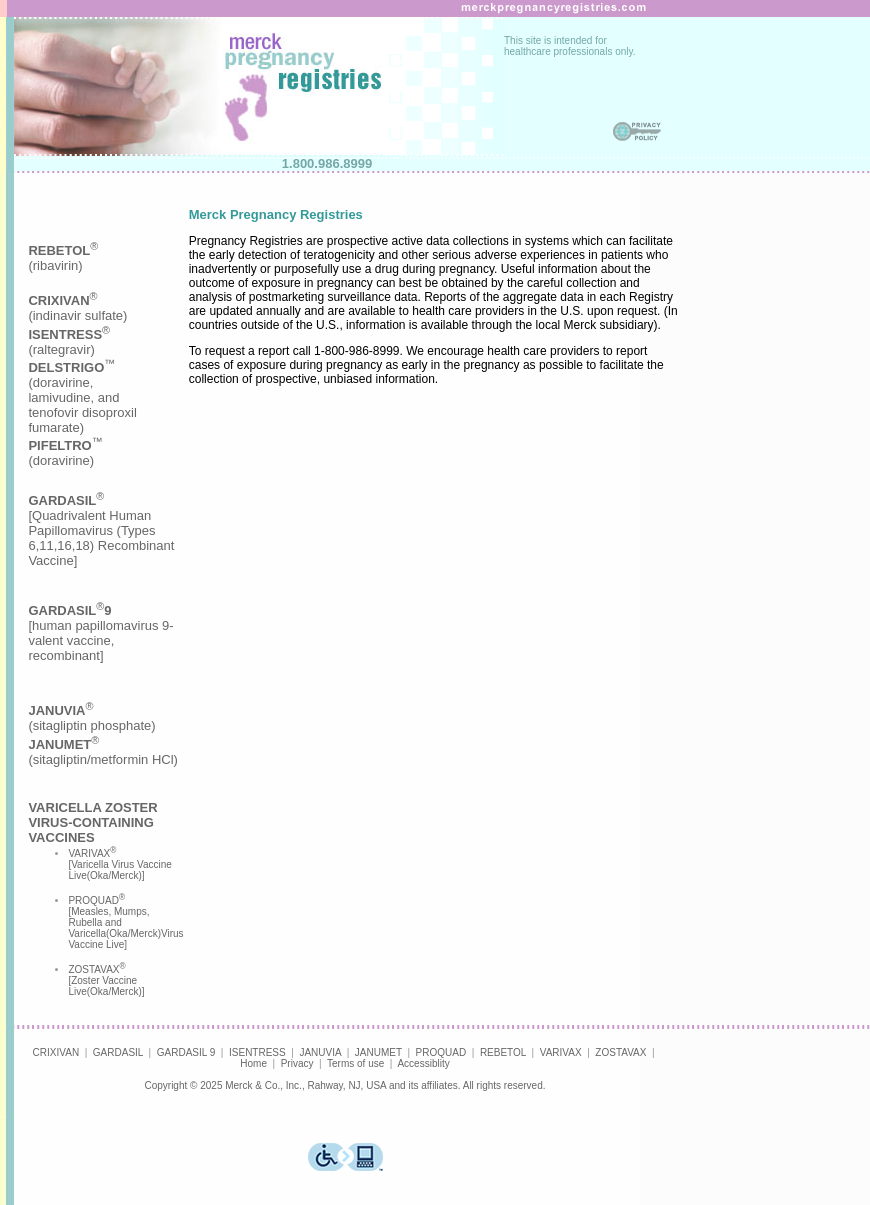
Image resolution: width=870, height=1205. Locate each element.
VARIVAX (561, 1052)
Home (253, 1063)
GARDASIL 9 (186, 1052)
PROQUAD (441, 1052)
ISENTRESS (257, 1052)
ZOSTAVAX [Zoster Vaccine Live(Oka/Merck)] (106, 980)
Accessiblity (423, 1063)
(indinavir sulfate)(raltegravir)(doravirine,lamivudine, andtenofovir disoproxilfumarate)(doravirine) (82, 380)
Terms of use (355, 1063)
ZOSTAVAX (620, 1052)
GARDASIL (118, 1052)
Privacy (297, 1063)
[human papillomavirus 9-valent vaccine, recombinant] (100, 633)
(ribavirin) (63, 258)
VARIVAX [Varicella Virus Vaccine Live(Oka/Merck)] (119, 864)
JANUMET (378, 1052)
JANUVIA (320, 1052)
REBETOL (503, 1052)
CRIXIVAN (56, 1052)
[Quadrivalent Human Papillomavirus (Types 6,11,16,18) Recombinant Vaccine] (101, 530)
